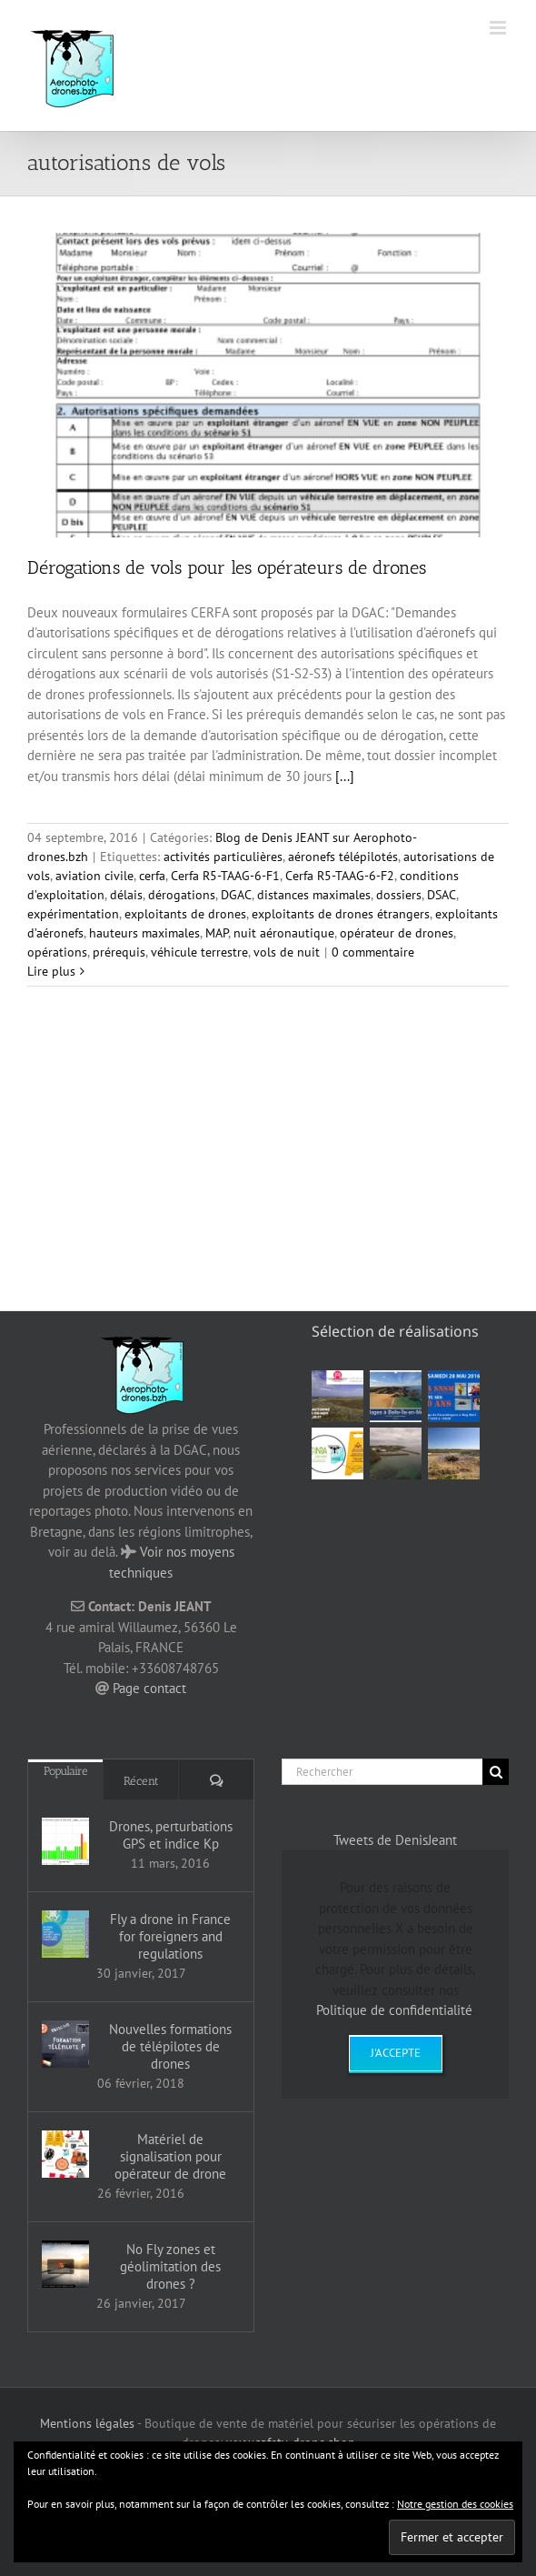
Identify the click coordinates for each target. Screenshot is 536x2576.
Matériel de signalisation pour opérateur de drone (170, 2156)
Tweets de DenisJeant (395, 1840)
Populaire (66, 1771)
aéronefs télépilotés (343, 856)
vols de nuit (286, 952)
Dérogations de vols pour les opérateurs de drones (226, 567)
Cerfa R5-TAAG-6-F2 (339, 875)
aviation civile (94, 875)
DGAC (236, 895)
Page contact (149, 1688)
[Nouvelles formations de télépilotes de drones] (65, 2044)
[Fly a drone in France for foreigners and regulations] (65, 1934)
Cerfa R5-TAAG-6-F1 (225, 875)
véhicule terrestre (199, 952)
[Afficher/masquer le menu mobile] (499, 27)
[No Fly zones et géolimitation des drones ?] (65, 2264)
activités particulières (223, 856)
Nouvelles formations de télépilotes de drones (170, 2046)
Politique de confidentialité (394, 2010)
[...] (344, 776)
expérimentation (73, 914)
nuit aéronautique (283, 933)
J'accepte (396, 2052)
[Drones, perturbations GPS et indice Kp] (65, 1841)
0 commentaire (373, 952)
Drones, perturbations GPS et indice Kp (171, 1835)
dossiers (399, 895)
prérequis (119, 952)
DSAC (441, 895)
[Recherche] (495, 1772)
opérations (57, 952)
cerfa (152, 875)
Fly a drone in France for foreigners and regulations (170, 1936)
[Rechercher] (382, 1772)
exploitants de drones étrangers (341, 914)
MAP (216, 933)
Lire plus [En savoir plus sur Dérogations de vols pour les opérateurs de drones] (51, 971)
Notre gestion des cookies (455, 2504)
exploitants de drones (185, 914)
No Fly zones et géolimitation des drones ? (170, 2266)
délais (126, 895)
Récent (141, 1781)
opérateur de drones (396, 933)
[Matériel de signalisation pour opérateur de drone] (65, 2154)
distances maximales (314, 895)
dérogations (181, 895)
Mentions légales (87, 2423)
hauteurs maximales (144, 933)
